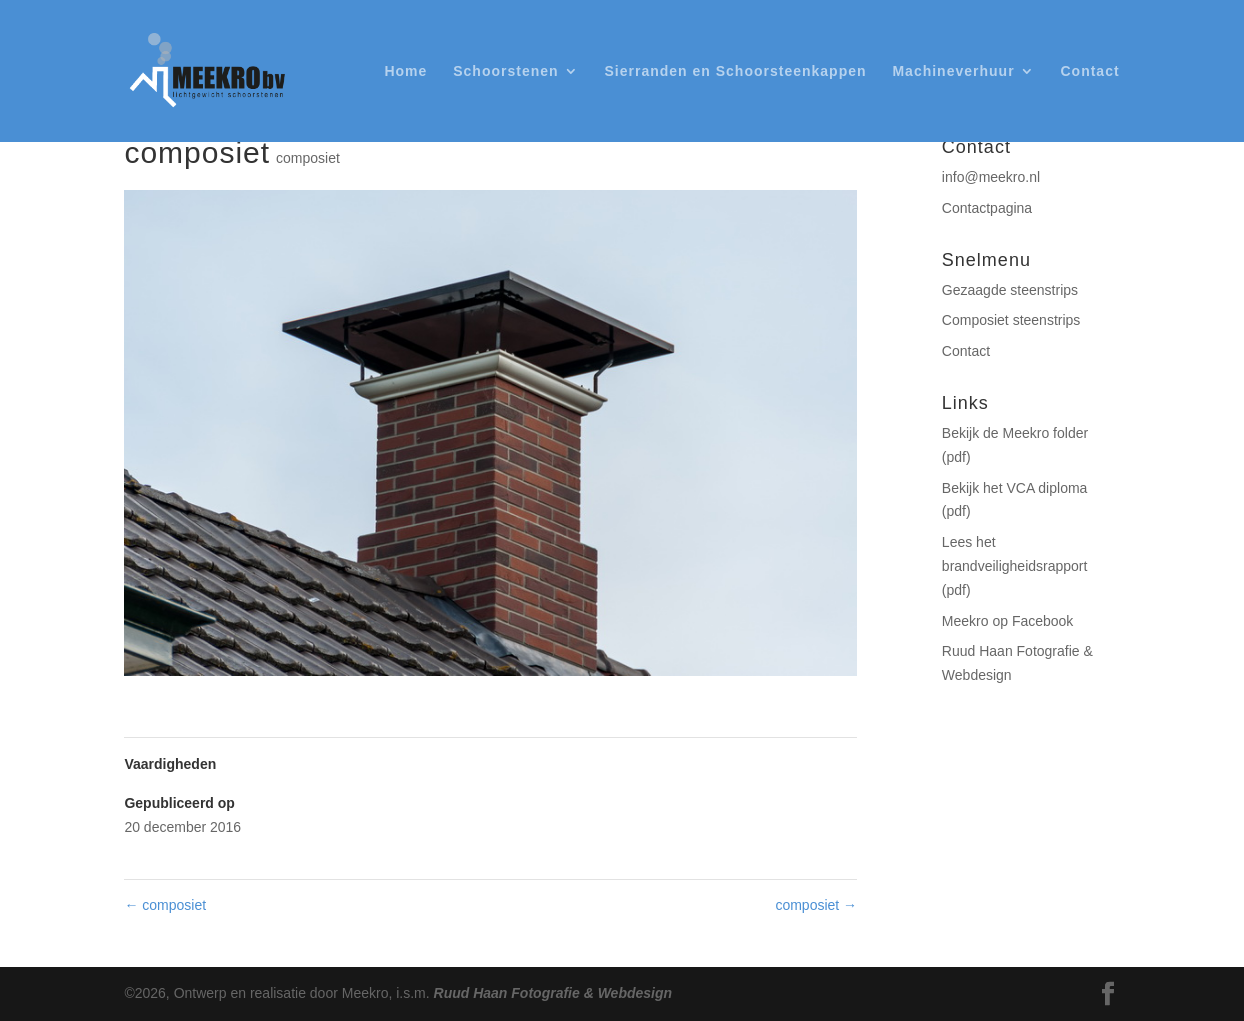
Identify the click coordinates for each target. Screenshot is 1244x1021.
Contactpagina (987, 208)
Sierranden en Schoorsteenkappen (735, 71)
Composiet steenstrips (1011, 320)
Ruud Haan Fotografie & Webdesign (553, 993)
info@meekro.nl (991, 177)
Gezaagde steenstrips (1010, 290)
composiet (308, 158)
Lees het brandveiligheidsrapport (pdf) (1015, 566)
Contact (1089, 71)
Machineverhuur (953, 71)
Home (405, 71)
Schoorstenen (505, 71)
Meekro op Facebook (1008, 621)
